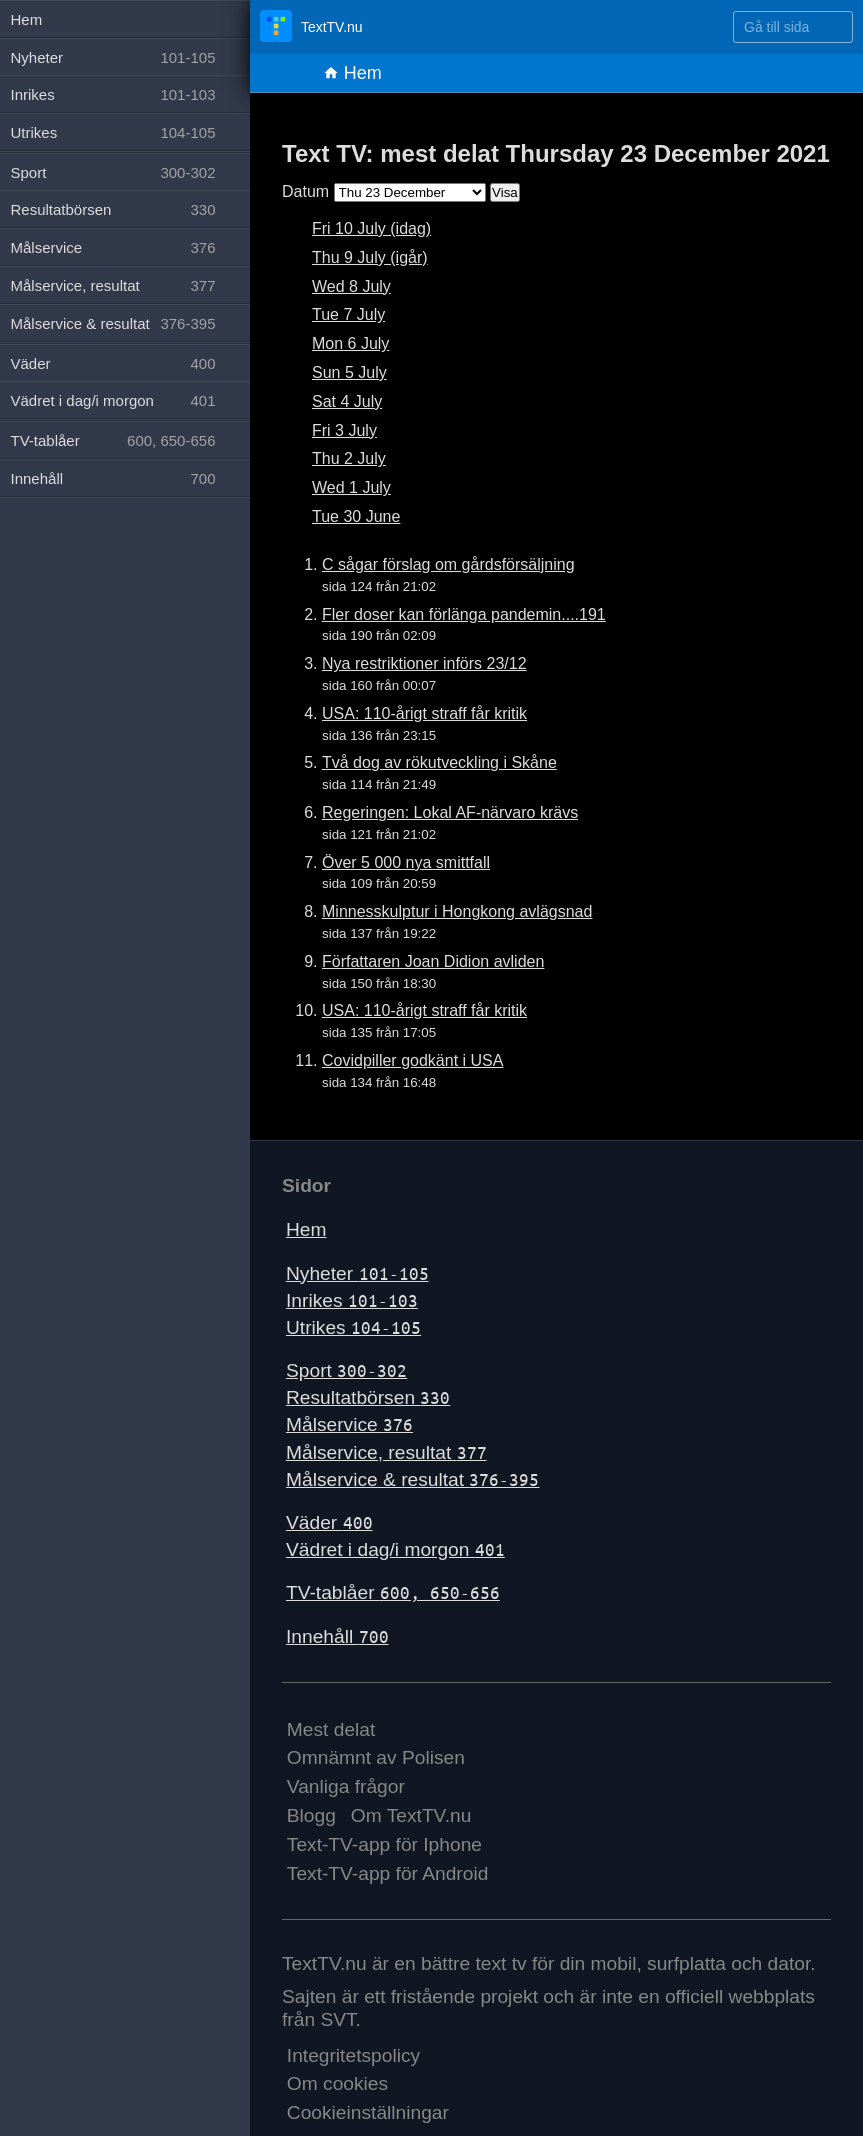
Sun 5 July (349, 372)
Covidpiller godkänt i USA (412, 1060)
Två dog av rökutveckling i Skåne (439, 762)
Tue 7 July (348, 314)
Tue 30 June (356, 516)
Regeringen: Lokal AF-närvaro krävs (450, 812)
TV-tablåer (393, 1592)
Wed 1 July (351, 487)
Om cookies (337, 2083)
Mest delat (331, 1729)
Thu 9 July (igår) (370, 257)
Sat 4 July (347, 401)
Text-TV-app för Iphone (384, 1844)
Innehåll (337, 1636)
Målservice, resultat (386, 1452)
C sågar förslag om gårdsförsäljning (448, 564)
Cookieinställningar (368, 2112)
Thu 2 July (349, 458)
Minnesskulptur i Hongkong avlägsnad (457, 911)
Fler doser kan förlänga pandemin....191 (464, 614)
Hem (352, 73)
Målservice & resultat (412, 1479)
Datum (305, 191)
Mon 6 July (350, 343)
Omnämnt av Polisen (376, 1757)
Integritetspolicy (353, 2055)
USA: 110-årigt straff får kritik (424, 713)
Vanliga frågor (346, 1786)
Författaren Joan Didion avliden (433, 961)
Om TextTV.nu (411, 1815)
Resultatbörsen (368, 1397)
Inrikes (352, 1300)
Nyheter (357, 1273)
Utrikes (353, 1327)
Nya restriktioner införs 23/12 (424, 663)
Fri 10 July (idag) (371, 228)
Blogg (311, 1815)
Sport (346, 1370)
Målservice (349, 1424)
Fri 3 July (344, 430)
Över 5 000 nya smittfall (406, 862)
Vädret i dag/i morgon (395, 1549)
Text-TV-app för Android (388, 1873)
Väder (329, 1522)
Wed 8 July (351, 286)
